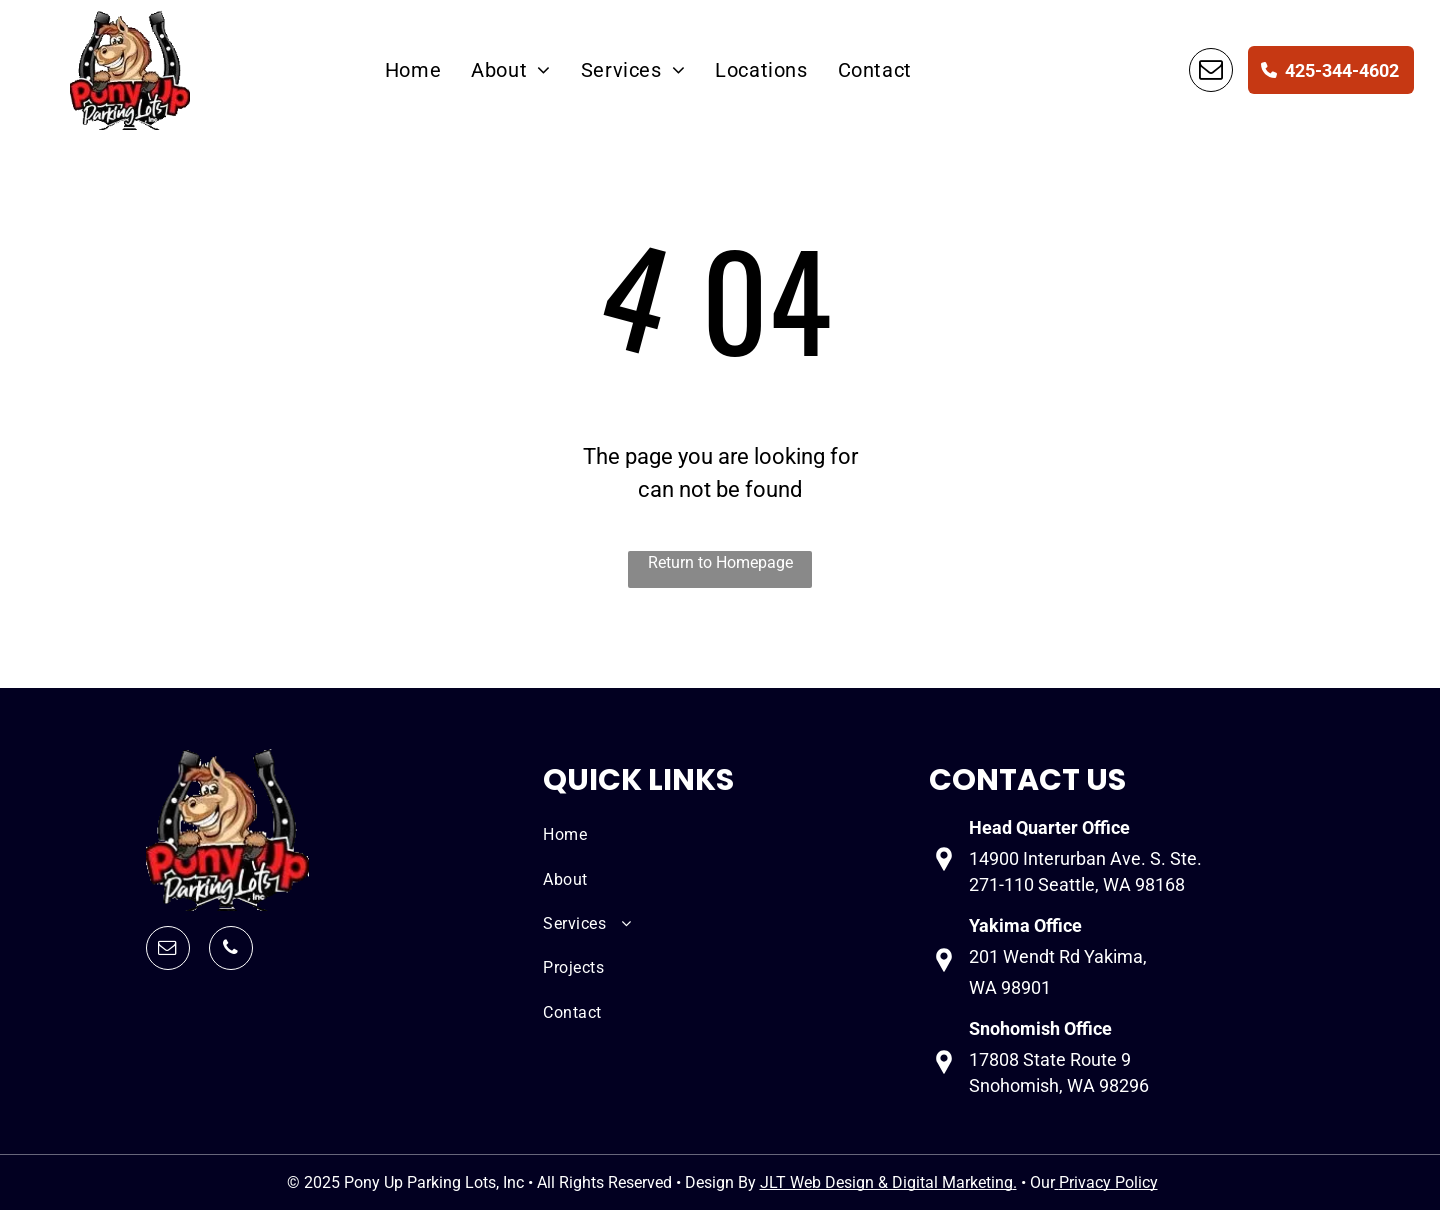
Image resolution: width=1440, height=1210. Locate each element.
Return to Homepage (720, 562)
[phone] (231, 948)
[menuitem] (413, 70)
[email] (1211, 70)
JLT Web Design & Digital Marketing (886, 1182)
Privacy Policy (1108, 1182)
